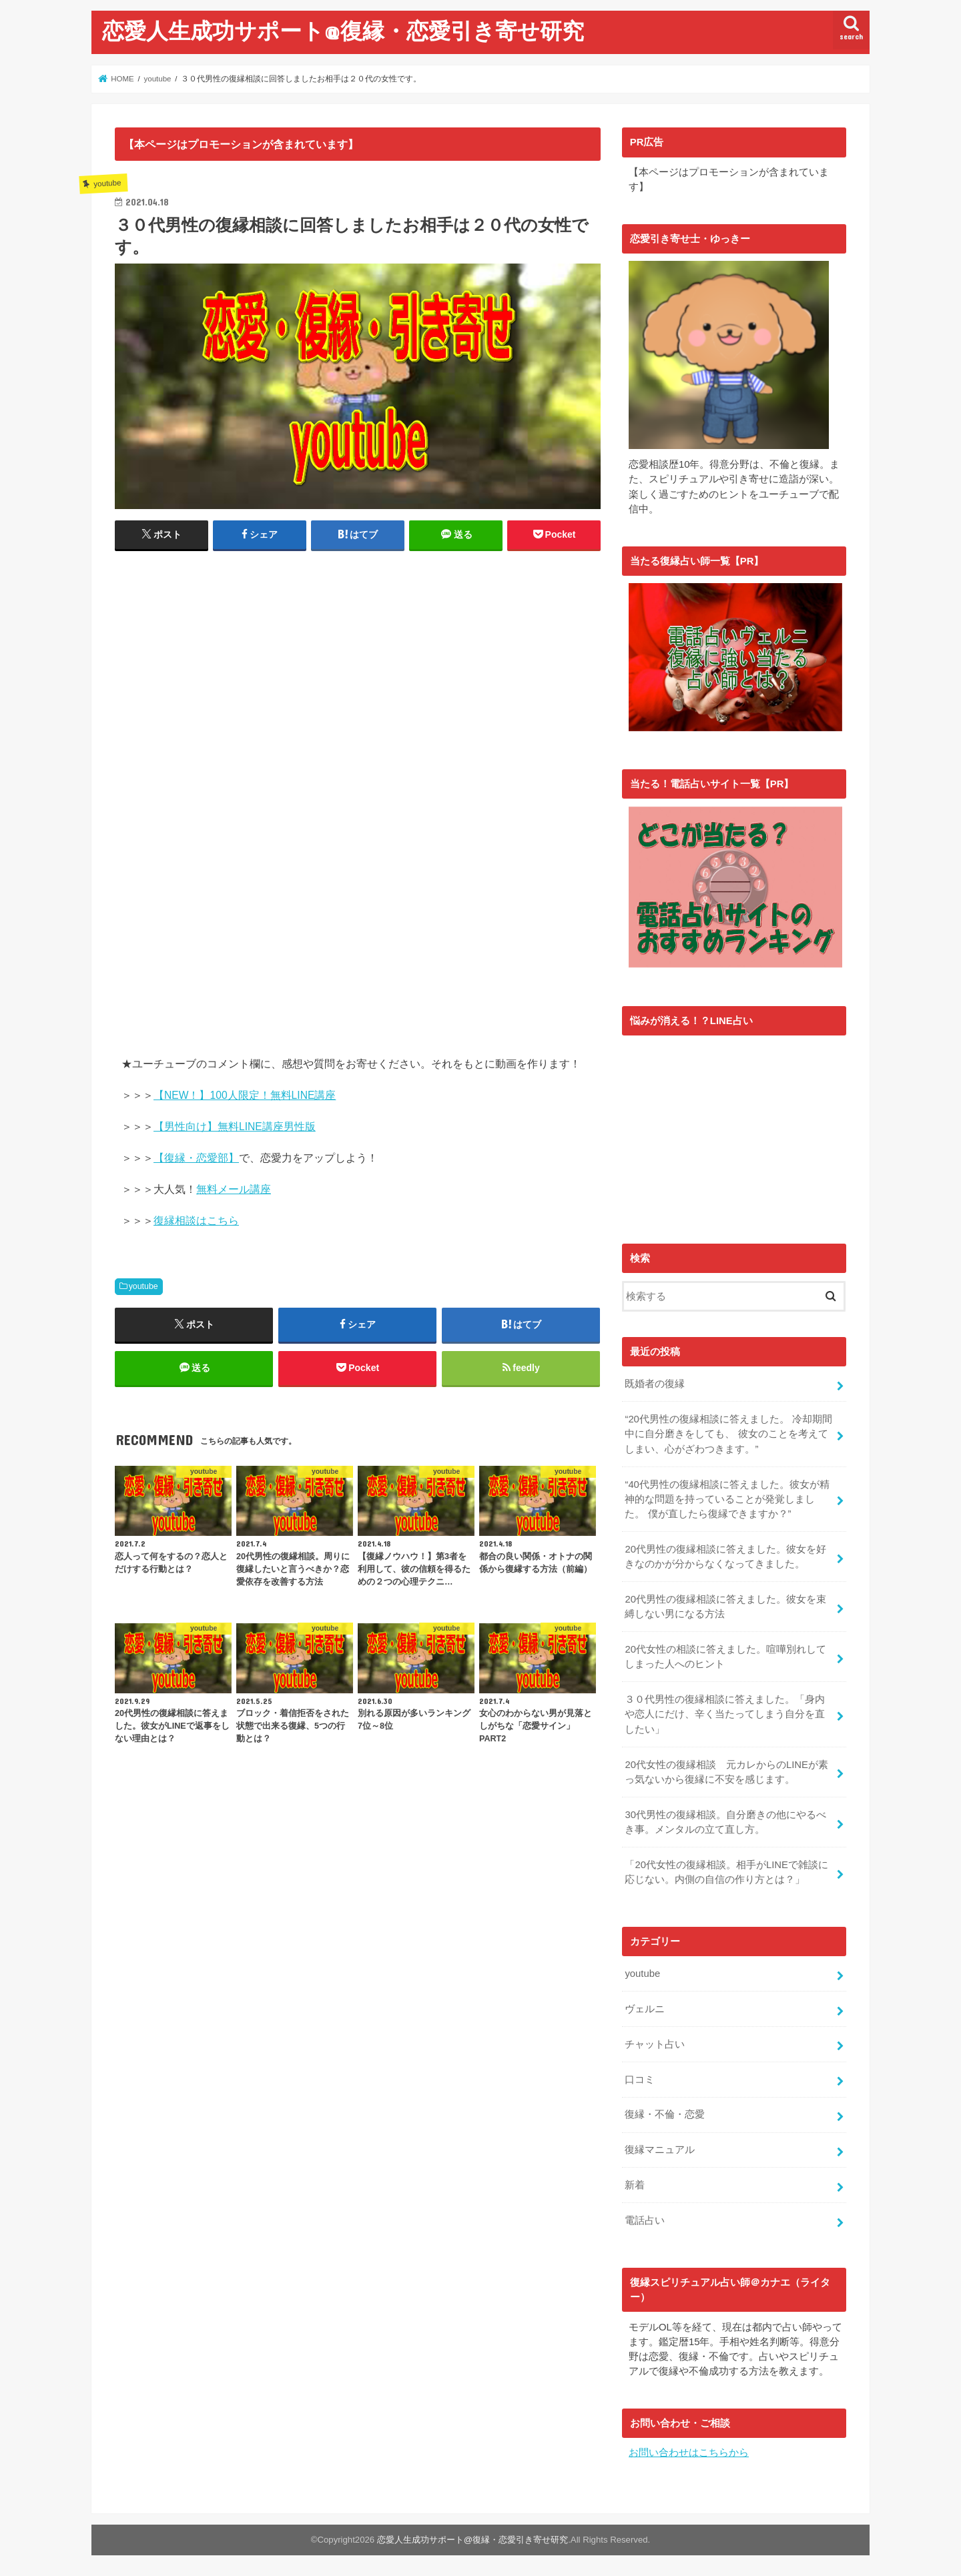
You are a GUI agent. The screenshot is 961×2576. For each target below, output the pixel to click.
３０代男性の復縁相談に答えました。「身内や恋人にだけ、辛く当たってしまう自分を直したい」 (725, 1713)
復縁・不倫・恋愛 (665, 2113)
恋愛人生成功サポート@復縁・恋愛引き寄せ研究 (343, 30)
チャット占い (655, 2042)
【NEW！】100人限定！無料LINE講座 (244, 1095)
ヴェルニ (645, 2007)
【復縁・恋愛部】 (196, 1158)
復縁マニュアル (660, 2148)
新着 (635, 2183)
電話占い (645, 2219)
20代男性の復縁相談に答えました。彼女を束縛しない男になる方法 (725, 1605)
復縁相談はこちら (196, 1220)
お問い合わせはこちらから (689, 2451)
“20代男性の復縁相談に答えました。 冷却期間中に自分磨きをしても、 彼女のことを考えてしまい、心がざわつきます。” (728, 1432)
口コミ (640, 2077)
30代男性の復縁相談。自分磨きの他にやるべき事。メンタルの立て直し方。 (725, 1820)
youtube (143, 1286)
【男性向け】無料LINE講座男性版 (234, 1126)
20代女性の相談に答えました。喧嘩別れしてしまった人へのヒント (725, 1655)
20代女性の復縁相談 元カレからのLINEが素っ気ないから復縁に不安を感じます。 (726, 1770)
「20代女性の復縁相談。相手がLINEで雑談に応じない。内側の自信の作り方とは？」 (726, 1870)
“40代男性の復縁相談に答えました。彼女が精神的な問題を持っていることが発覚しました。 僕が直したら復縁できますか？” (727, 1497)
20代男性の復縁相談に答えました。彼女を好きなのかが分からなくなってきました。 (725, 1555)
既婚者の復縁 (655, 1382)
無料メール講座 (233, 1189)
